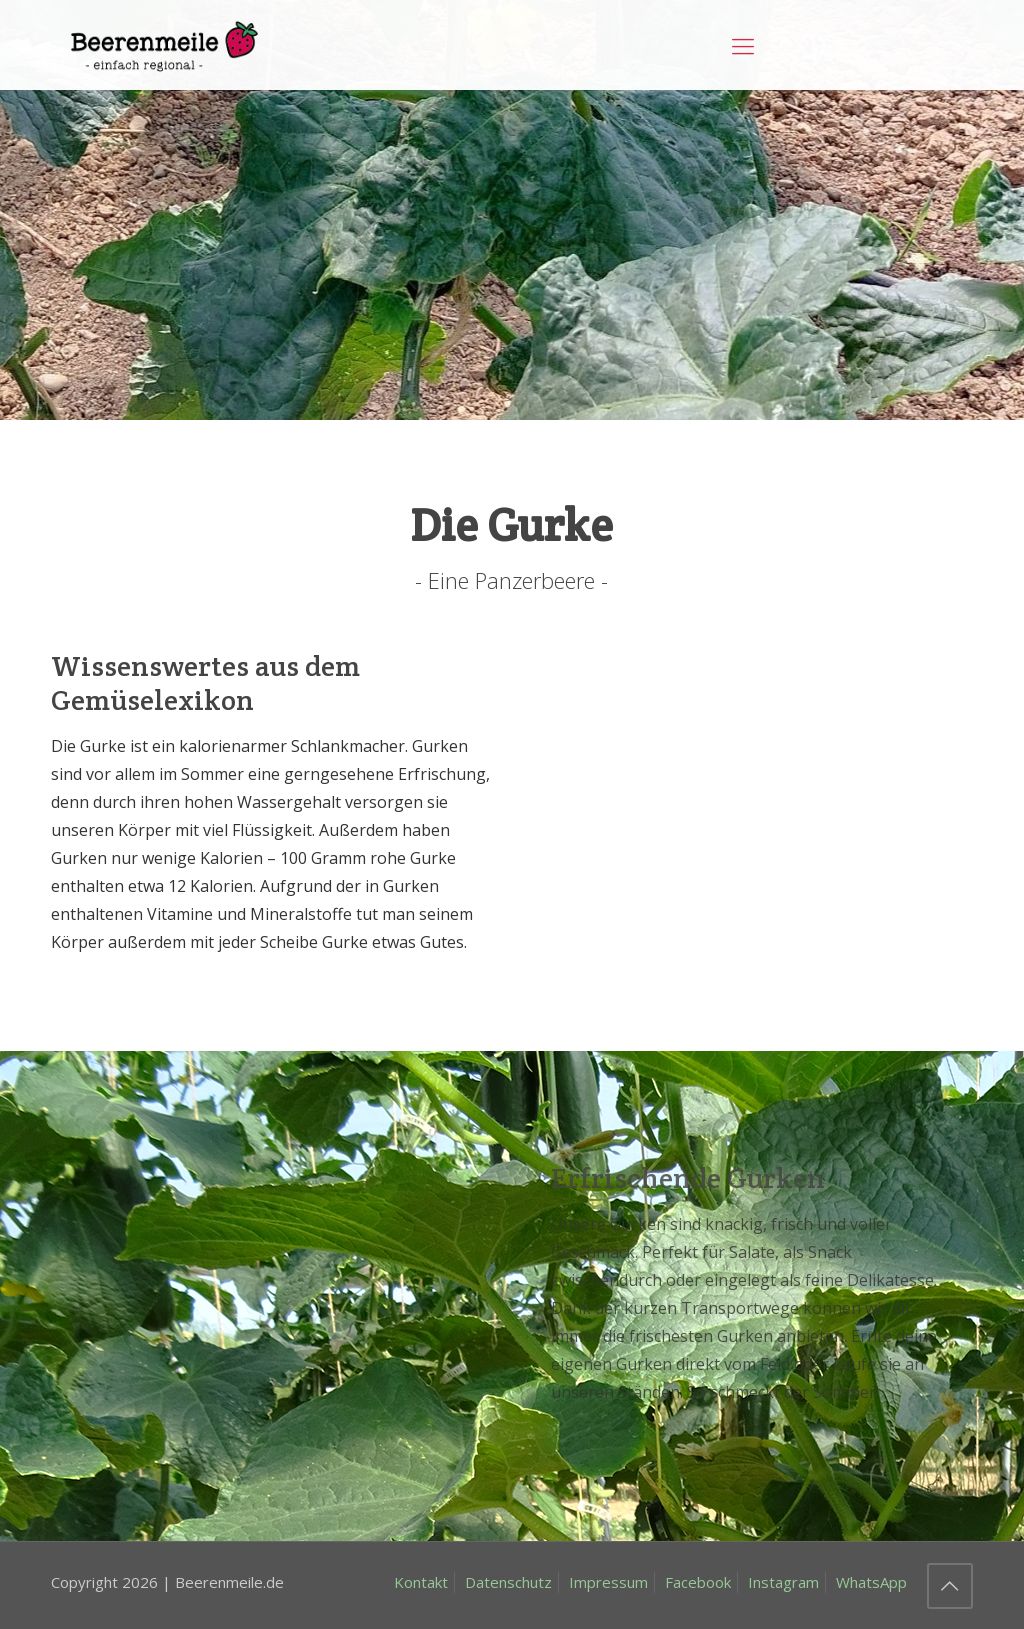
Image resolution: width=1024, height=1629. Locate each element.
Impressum (608, 1582)
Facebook (698, 1582)
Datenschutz (508, 1582)
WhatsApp (871, 1582)
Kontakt (421, 1582)
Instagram (783, 1582)
